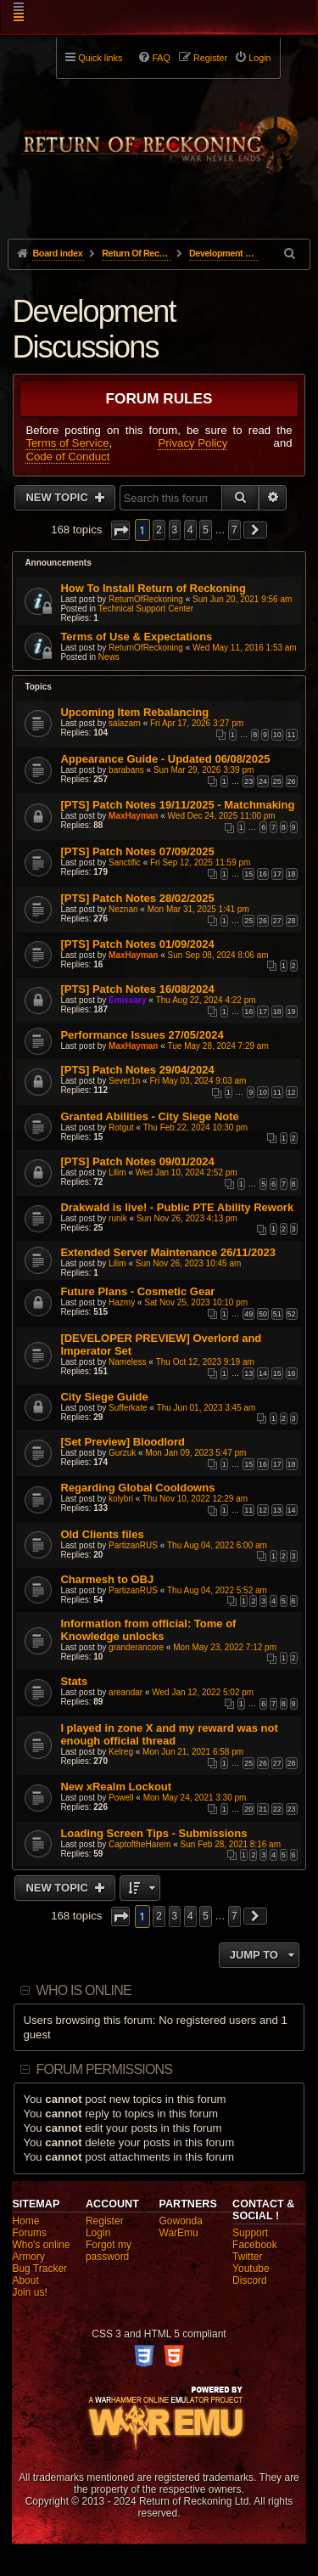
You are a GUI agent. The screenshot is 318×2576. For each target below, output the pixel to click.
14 (263, 1373)
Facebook (254, 2245)
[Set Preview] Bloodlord (122, 1441)
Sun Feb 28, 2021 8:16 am (231, 1844)
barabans (126, 770)
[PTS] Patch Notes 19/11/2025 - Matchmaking (177, 804)
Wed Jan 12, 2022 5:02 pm (203, 1692)
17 (277, 874)
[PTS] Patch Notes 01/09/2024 (137, 944)
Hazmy (122, 1302)
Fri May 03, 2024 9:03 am (197, 1080)
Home (25, 2221)
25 (277, 781)
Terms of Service (67, 443)
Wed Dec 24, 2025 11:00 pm (222, 815)
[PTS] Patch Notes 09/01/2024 (137, 1161)
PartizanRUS (133, 1545)
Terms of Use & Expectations (136, 636)
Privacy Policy (192, 443)
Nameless (127, 1362)
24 (263, 781)
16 (263, 874)
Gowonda (181, 2221)
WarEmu (178, 2233)
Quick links (100, 58)
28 (291, 920)
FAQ (161, 58)
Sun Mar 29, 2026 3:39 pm (203, 770)
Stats (73, 1681)
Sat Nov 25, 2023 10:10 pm (196, 1302)
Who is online (83, 1990)
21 (263, 1809)
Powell (121, 1797)
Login (98, 2233)
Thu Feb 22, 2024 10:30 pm (195, 1127)
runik (118, 1218)
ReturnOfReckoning (146, 599)
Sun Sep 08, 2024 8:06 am (218, 955)
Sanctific (125, 862)
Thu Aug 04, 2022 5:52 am (217, 1590)
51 (277, 1314)
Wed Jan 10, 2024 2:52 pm (186, 1172)
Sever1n (124, 1080)
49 (248, 1314)
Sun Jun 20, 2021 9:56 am (242, 599)
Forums (29, 2233)
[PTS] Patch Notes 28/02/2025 (137, 898)
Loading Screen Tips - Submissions (153, 1833)
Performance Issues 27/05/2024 (141, 1035)
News (109, 657)
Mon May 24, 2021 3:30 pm (195, 1797)
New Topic (58, 497)
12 (291, 1092)
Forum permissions (104, 2069)
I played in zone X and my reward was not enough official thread (168, 1734)
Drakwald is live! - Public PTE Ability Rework (176, 1207)
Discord (249, 2280)
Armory (28, 2257)
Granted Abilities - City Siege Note (149, 1116)
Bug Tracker (39, 2268)
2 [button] (159, 530)
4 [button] (190, 530)
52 (291, 1314)
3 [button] (175, 530)
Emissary (127, 1000)
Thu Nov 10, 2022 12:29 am (195, 1498)
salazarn (125, 723)
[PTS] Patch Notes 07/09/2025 (137, 851)
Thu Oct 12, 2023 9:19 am (205, 1362)
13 (248, 1373)
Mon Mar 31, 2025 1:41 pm (198, 909)
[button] (120, 530)
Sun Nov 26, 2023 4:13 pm (187, 1218)
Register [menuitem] (210, 58)
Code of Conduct (67, 456)
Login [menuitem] (259, 58)
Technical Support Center (145, 608)
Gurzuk (122, 1452)
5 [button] (206, 530)
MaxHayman (133, 815)
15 (248, 874)
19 (291, 1011)
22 (277, 1809)
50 (263, 1314)
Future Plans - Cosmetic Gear (137, 1291)
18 (291, 874)
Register (105, 2221)
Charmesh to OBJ (106, 1579)
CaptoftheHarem (139, 1844)
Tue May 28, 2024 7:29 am (218, 1046)
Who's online (41, 2245)
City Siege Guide (104, 1396)
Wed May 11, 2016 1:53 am (244, 647)
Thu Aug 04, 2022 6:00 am (217, 1545)
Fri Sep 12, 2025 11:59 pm (200, 862)
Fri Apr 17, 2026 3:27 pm (196, 723)
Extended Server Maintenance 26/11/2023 (168, 1252)
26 (291, 781)
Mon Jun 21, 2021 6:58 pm (192, 1751)
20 (248, 1809)
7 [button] (234, 530)
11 (291, 734)
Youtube (251, 2268)
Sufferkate (128, 1407)
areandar (125, 1692)
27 (277, 920)
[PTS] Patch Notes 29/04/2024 (137, 1069)
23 (248, 781)
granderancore (136, 1647)
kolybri (121, 1498)
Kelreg (121, 1751)
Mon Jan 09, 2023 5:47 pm (195, 1452)
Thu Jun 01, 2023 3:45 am (206, 1407)
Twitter (247, 2257)
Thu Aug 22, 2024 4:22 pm (206, 1000)
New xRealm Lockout (115, 1786)
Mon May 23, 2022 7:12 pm (224, 1647)
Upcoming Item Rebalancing (134, 712)
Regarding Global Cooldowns (137, 1487)
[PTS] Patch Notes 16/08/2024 (137, 989)
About (25, 2280)
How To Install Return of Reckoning (153, 588)
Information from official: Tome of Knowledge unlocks (148, 1630)
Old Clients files (101, 1534)
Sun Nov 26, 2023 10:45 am (189, 1263)
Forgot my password (108, 2251)
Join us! (29, 2292)
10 (277, 734)
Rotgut (121, 1127)
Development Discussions (93, 329)
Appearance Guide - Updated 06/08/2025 (165, 759)
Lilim (117, 1172)
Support (250, 2233)
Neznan (123, 909)
